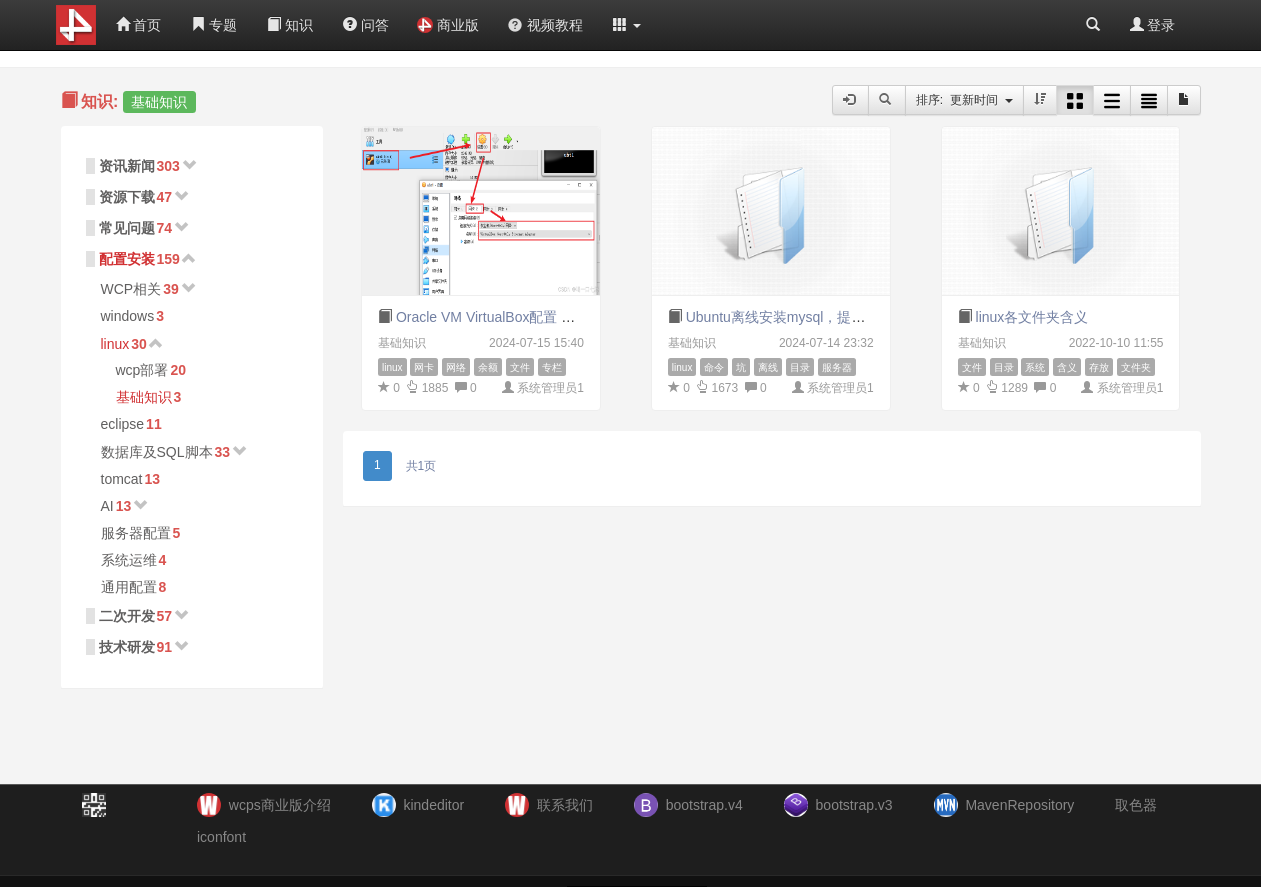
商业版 (448, 25)
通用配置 (129, 587)
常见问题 (127, 228)
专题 (214, 25)
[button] (627, 25)
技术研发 (127, 647)
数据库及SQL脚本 (157, 452)
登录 (1153, 25)
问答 (366, 25)
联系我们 (565, 805)
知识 (290, 25)
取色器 (1136, 805)
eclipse (123, 424)
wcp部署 (142, 370)
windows (128, 316)
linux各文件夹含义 (1032, 317)
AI (107, 506)
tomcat (122, 479)
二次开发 (127, 616)
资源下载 (127, 197)
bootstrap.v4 (704, 805)
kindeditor (433, 805)
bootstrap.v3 (854, 805)
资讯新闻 (127, 166)
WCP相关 (131, 289)
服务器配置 (136, 533)
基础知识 (144, 397)
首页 (139, 25)
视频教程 (545, 25)
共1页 (421, 466)
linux (115, 344)
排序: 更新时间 (964, 100)
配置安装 (127, 259)
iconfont (221, 837)
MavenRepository (1019, 805)
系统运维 (129, 560)
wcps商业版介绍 (280, 805)
